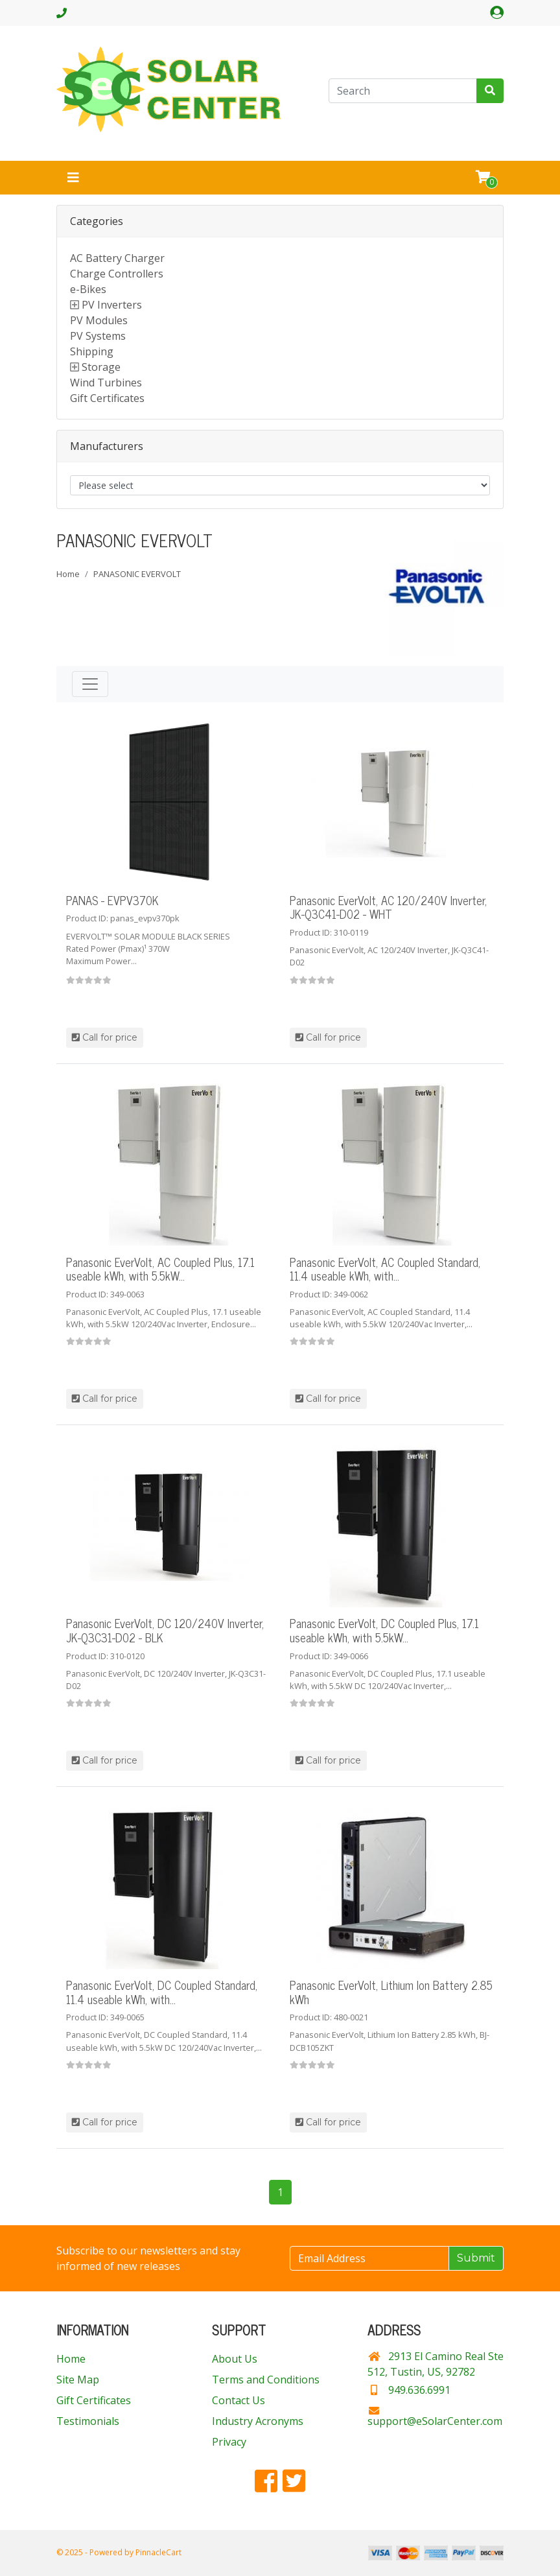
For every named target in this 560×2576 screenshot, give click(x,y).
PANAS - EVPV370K (112, 900)
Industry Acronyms (257, 2421)
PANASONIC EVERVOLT (137, 574)
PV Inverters (112, 305)
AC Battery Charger (117, 258)
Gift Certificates (107, 398)
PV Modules (99, 320)
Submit (476, 2258)
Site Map (77, 2379)
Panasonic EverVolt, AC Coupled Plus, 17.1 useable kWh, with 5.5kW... (160, 1269)
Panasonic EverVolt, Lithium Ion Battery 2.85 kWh (391, 1992)
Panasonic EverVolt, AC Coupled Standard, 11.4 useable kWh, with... (385, 1269)
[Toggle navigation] (73, 177)
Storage (101, 367)
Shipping (91, 351)
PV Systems (98, 336)
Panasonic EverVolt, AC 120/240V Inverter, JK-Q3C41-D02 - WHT (388, 907)
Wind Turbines (106, 382)
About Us (234, 2359)
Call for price (104, 1037)
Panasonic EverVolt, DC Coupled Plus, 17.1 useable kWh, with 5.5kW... (384, 1630)
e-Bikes (88, 289)
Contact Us (238, 2400)
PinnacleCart (158, 2552)
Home (68, 574)
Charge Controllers (116, 273)
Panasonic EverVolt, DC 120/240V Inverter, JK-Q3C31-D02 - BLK (165, 1630)
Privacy (229, 2442)
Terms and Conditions (266, 2379)
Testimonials (87, 2421)
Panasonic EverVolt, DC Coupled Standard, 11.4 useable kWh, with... (161, 1992)
